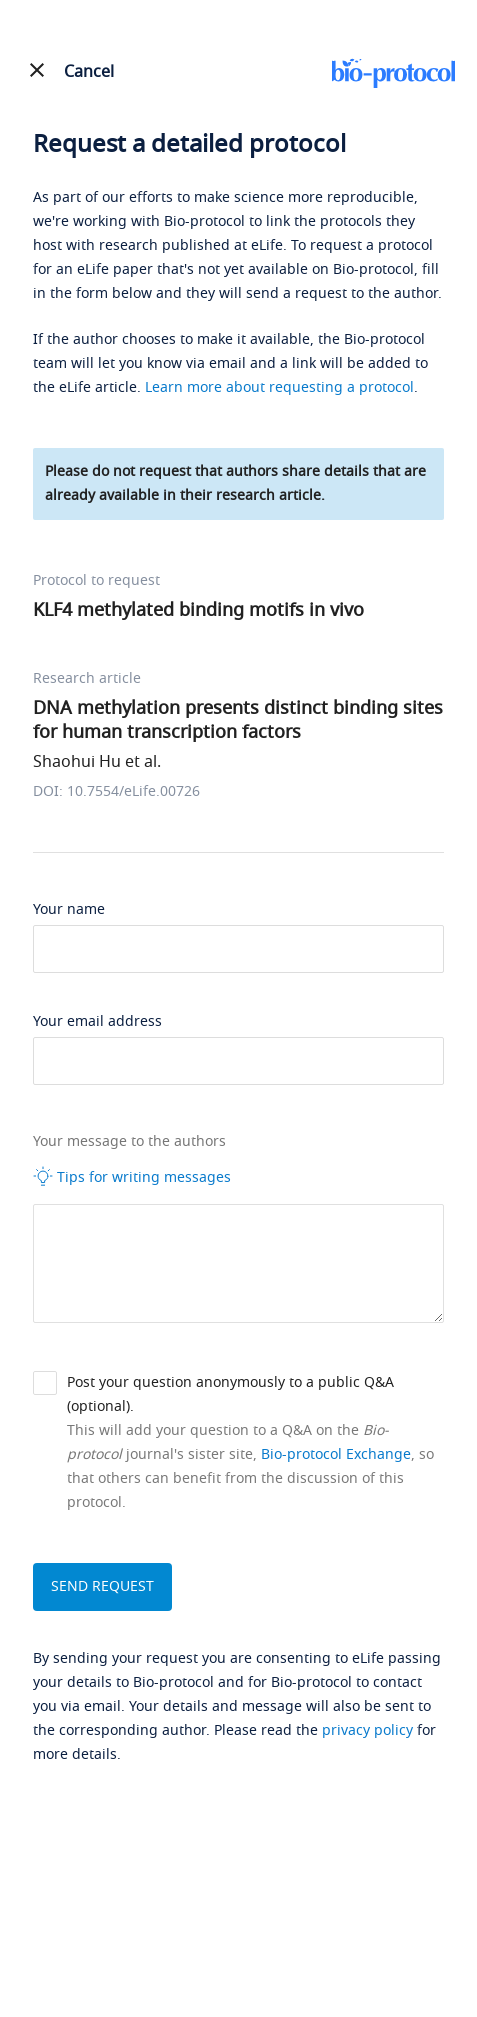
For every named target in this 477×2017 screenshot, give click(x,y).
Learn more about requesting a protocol (279, 387)
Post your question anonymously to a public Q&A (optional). (230, 1394)
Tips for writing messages (132, 1177)
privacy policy (367, 1730)
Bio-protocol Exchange (336, 1454)
